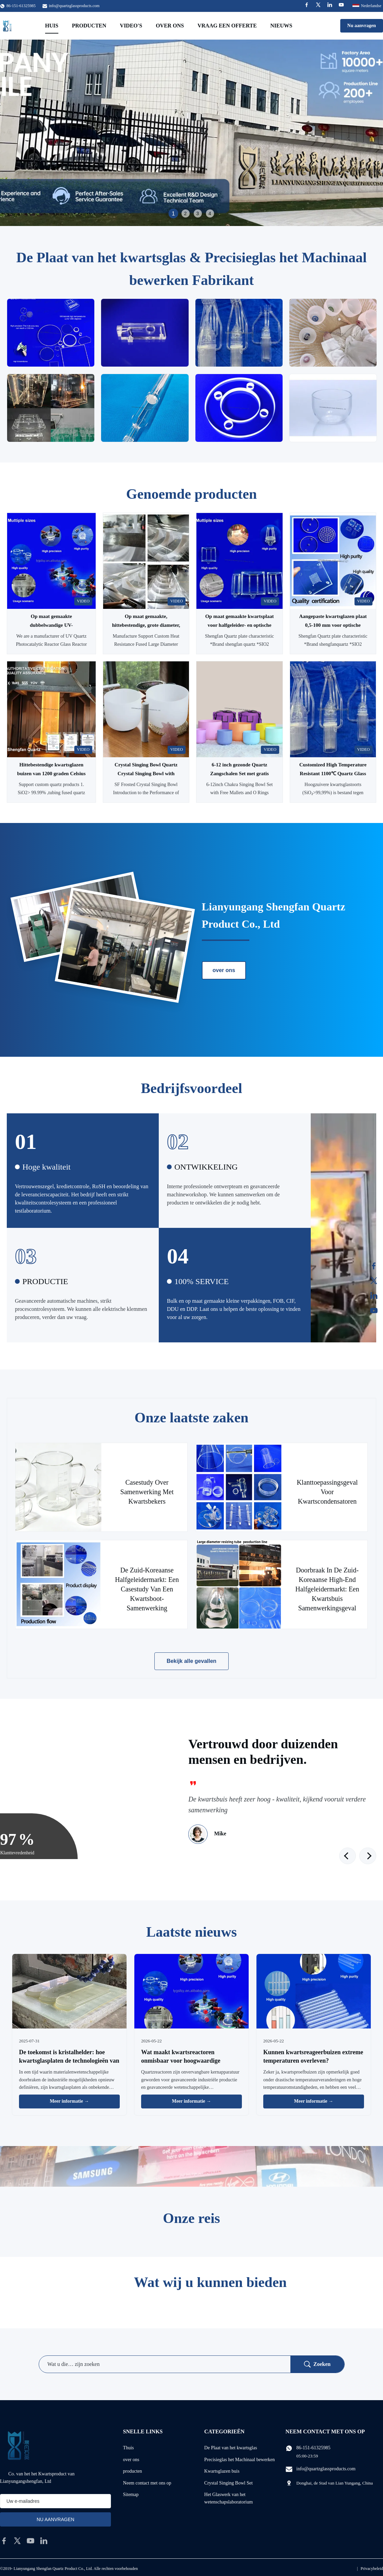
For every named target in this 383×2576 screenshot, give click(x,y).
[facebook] (4, 2541)
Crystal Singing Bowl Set (228, 2483)
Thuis (128, 2447)
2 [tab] (185, 213)
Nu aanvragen (361, 25)
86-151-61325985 (313, 2447)
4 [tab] (210, 213)
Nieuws (281, 25)
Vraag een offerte (227, 25)
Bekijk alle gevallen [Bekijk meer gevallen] (191, 1661)
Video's (131, 25)
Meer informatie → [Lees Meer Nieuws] (69, 2101)
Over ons (170, 25)
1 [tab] (173, 213)
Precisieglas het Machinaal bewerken (239, 2459)
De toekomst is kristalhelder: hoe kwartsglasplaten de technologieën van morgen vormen (69, 2061)
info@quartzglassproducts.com (74, 5)
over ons (224, 970)
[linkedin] (44, 2541)
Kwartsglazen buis (222, 2471)
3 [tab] (197, 213)
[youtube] (30, 2541)
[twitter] (17, 2541)
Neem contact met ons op (147, 2483)
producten (132, 2471)
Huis (51, 25)
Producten (89, 25)
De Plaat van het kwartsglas (230, 2447)
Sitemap (131, 2494)
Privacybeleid (372, 2568)
